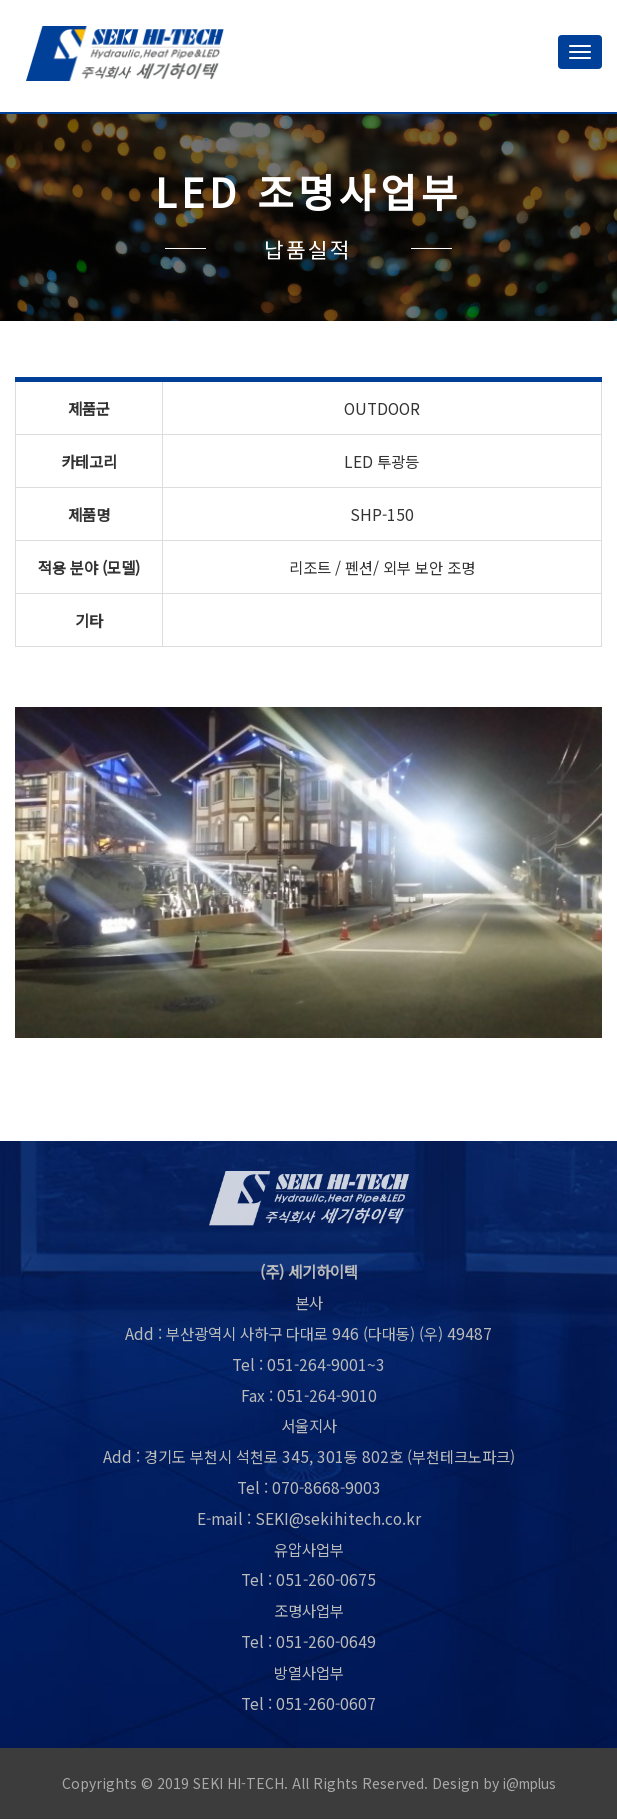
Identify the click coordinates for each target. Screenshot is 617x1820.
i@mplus (529, 1785)
